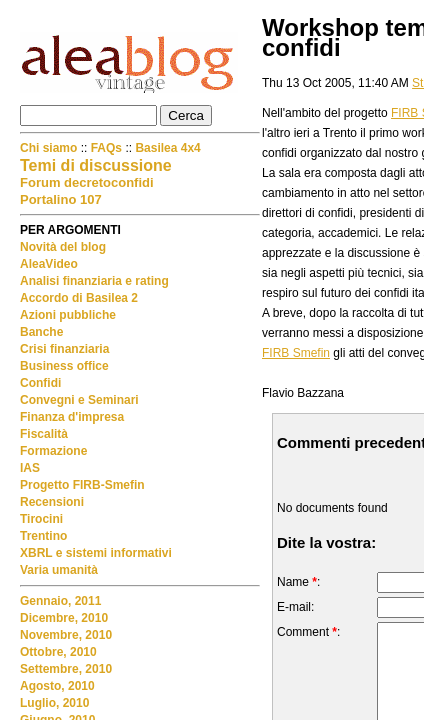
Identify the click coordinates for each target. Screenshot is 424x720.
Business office (64, 366)
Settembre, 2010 (66, 669)
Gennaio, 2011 (60, 601)
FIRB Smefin (296, 353)
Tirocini (41, 519)
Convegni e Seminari (79, 400)
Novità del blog (63, 247)
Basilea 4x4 (167, 148)
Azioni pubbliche (68, 315)
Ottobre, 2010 (58, 652)
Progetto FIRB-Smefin (82, 485)
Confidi (40, 383)
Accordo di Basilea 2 (79, 298)
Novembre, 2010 (66, 635)
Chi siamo (50, 148)
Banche (41, 332)
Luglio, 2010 (54, 703)
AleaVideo (49, 264)
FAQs (106, 148)
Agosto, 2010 (57, 686)
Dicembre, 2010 (64, 618)
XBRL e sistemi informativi (96, 553)
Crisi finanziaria (64, 349)
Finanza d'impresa (72, 417)
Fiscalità (44, 434)
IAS (30, 468)
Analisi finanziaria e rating (94, 281)
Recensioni (52, 502)
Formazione (53, 451)
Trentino (43, 536)
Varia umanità (59, 570)
